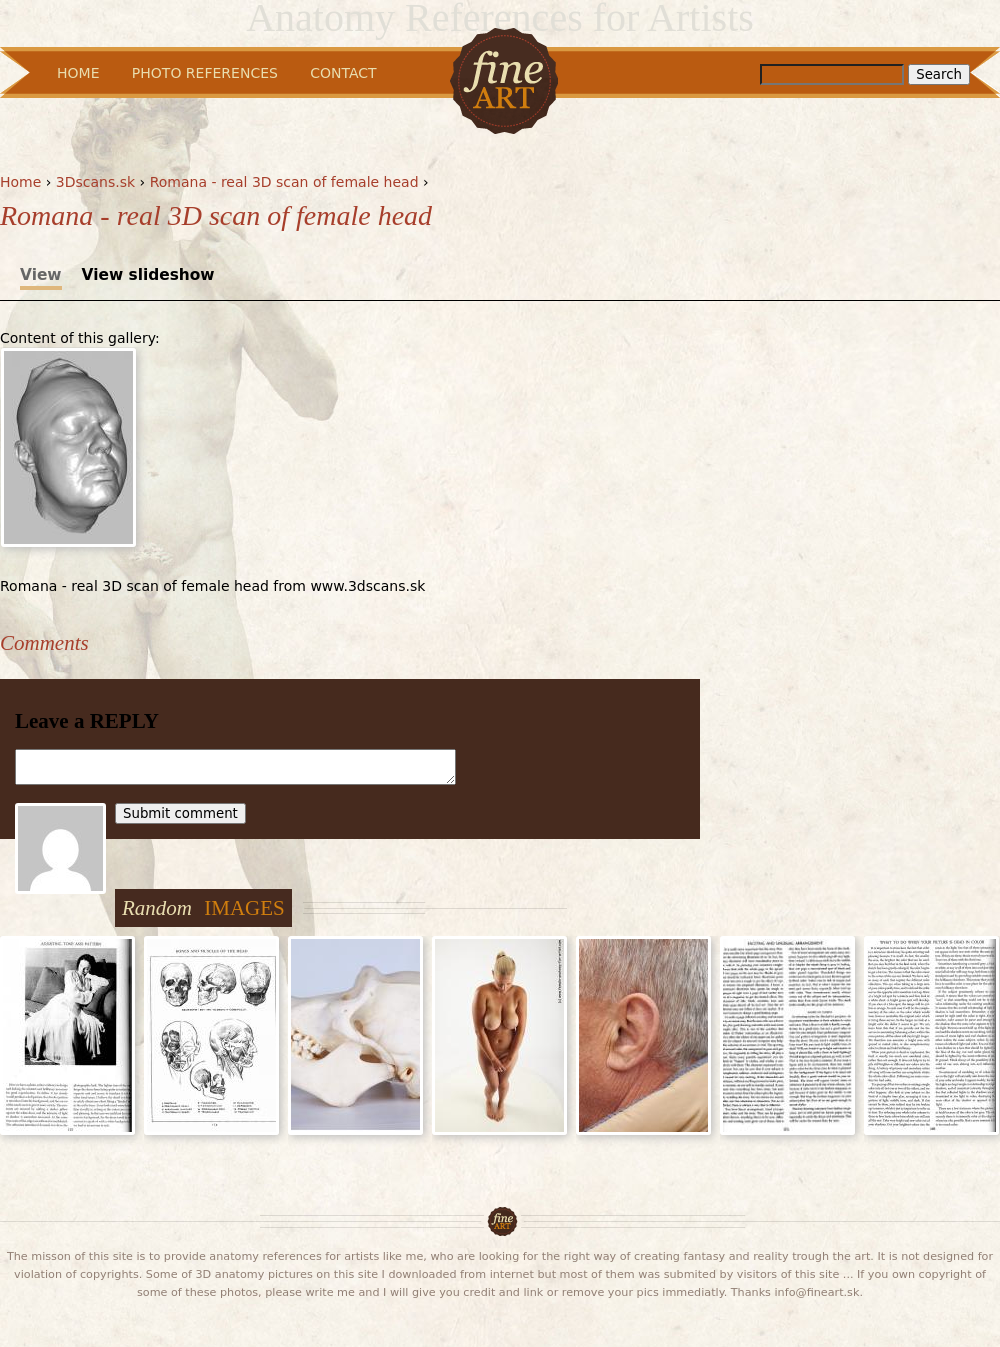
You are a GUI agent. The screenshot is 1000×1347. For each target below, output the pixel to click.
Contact (343, 73)
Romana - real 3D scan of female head (284, 182)
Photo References (205, 73)
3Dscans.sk (95, 182)
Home (20, 182)
